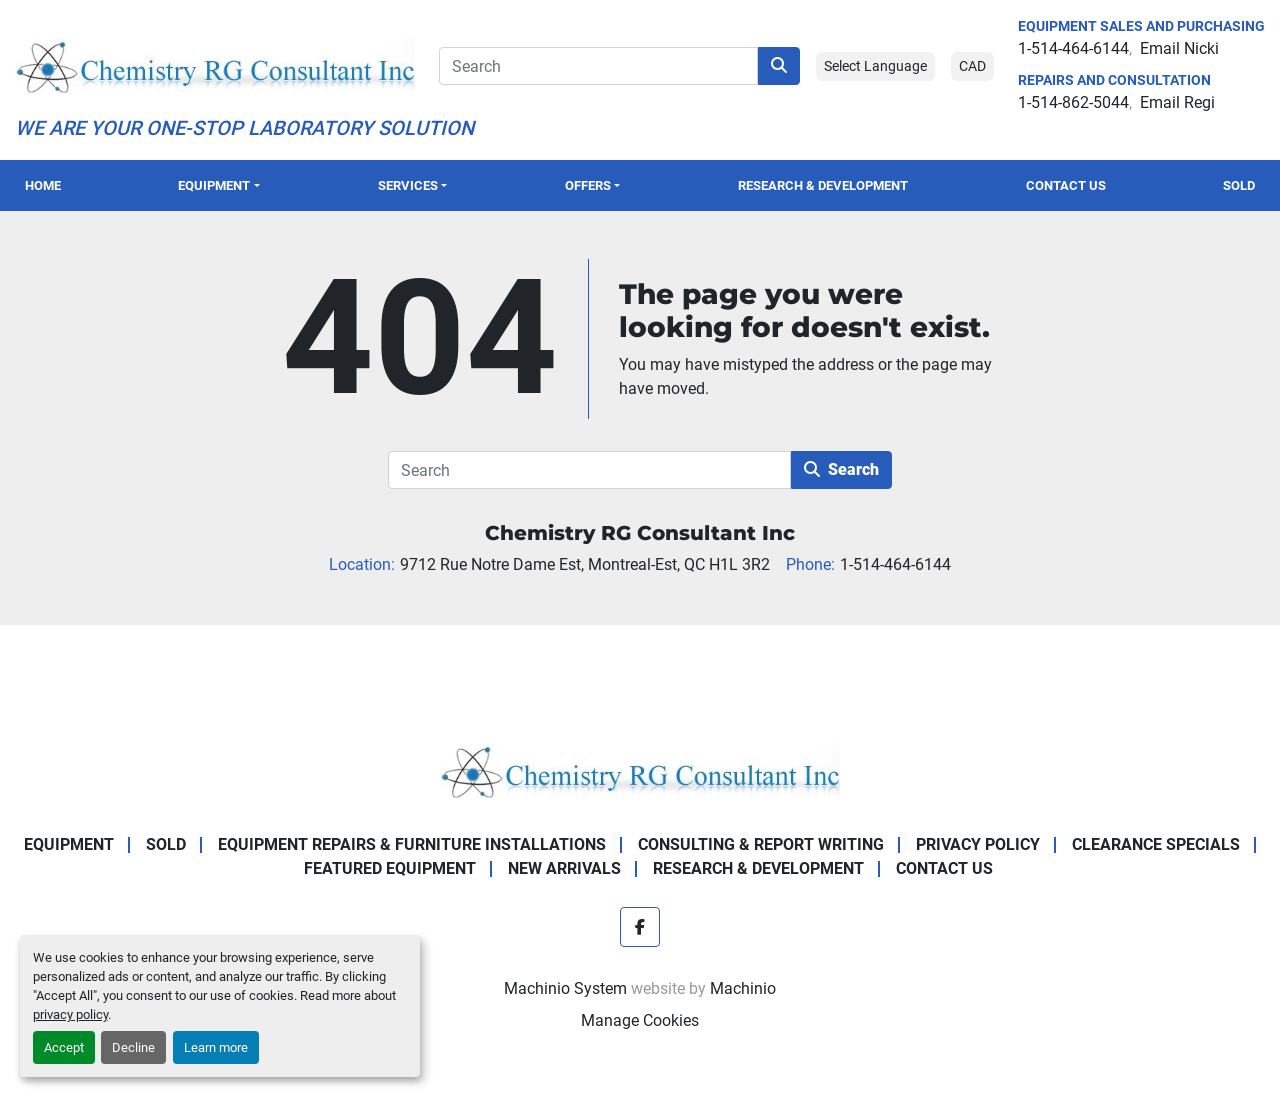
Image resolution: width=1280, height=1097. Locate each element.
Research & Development (823, 185)
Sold (1239, 185)
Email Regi (1177, 102)
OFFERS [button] (588, 185)
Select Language (875, 66)
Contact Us (1066, 185)
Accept (64, 1047)
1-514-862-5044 (1073, 102)
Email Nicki (1179, 48)
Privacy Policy (978, 844)
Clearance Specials (1156, 844)
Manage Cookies (640, 1020)
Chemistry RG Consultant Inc (640, 533)
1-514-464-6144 (1073, 48)
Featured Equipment (390, 868)
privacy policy (70, 1014)
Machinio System (565, 988)
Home (43, 185)
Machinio (743, 988)
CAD (972, 66)
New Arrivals (564, 868)
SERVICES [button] (408, 185)
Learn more (216, 1047)
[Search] (598, 66)
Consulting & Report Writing (761, 844)
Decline (133, 1047)
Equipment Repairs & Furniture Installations (412, 844)
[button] (219, 185)
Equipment (214, 185)
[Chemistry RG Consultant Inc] (640, 769)
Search (841, 469)
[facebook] (640, 927)
